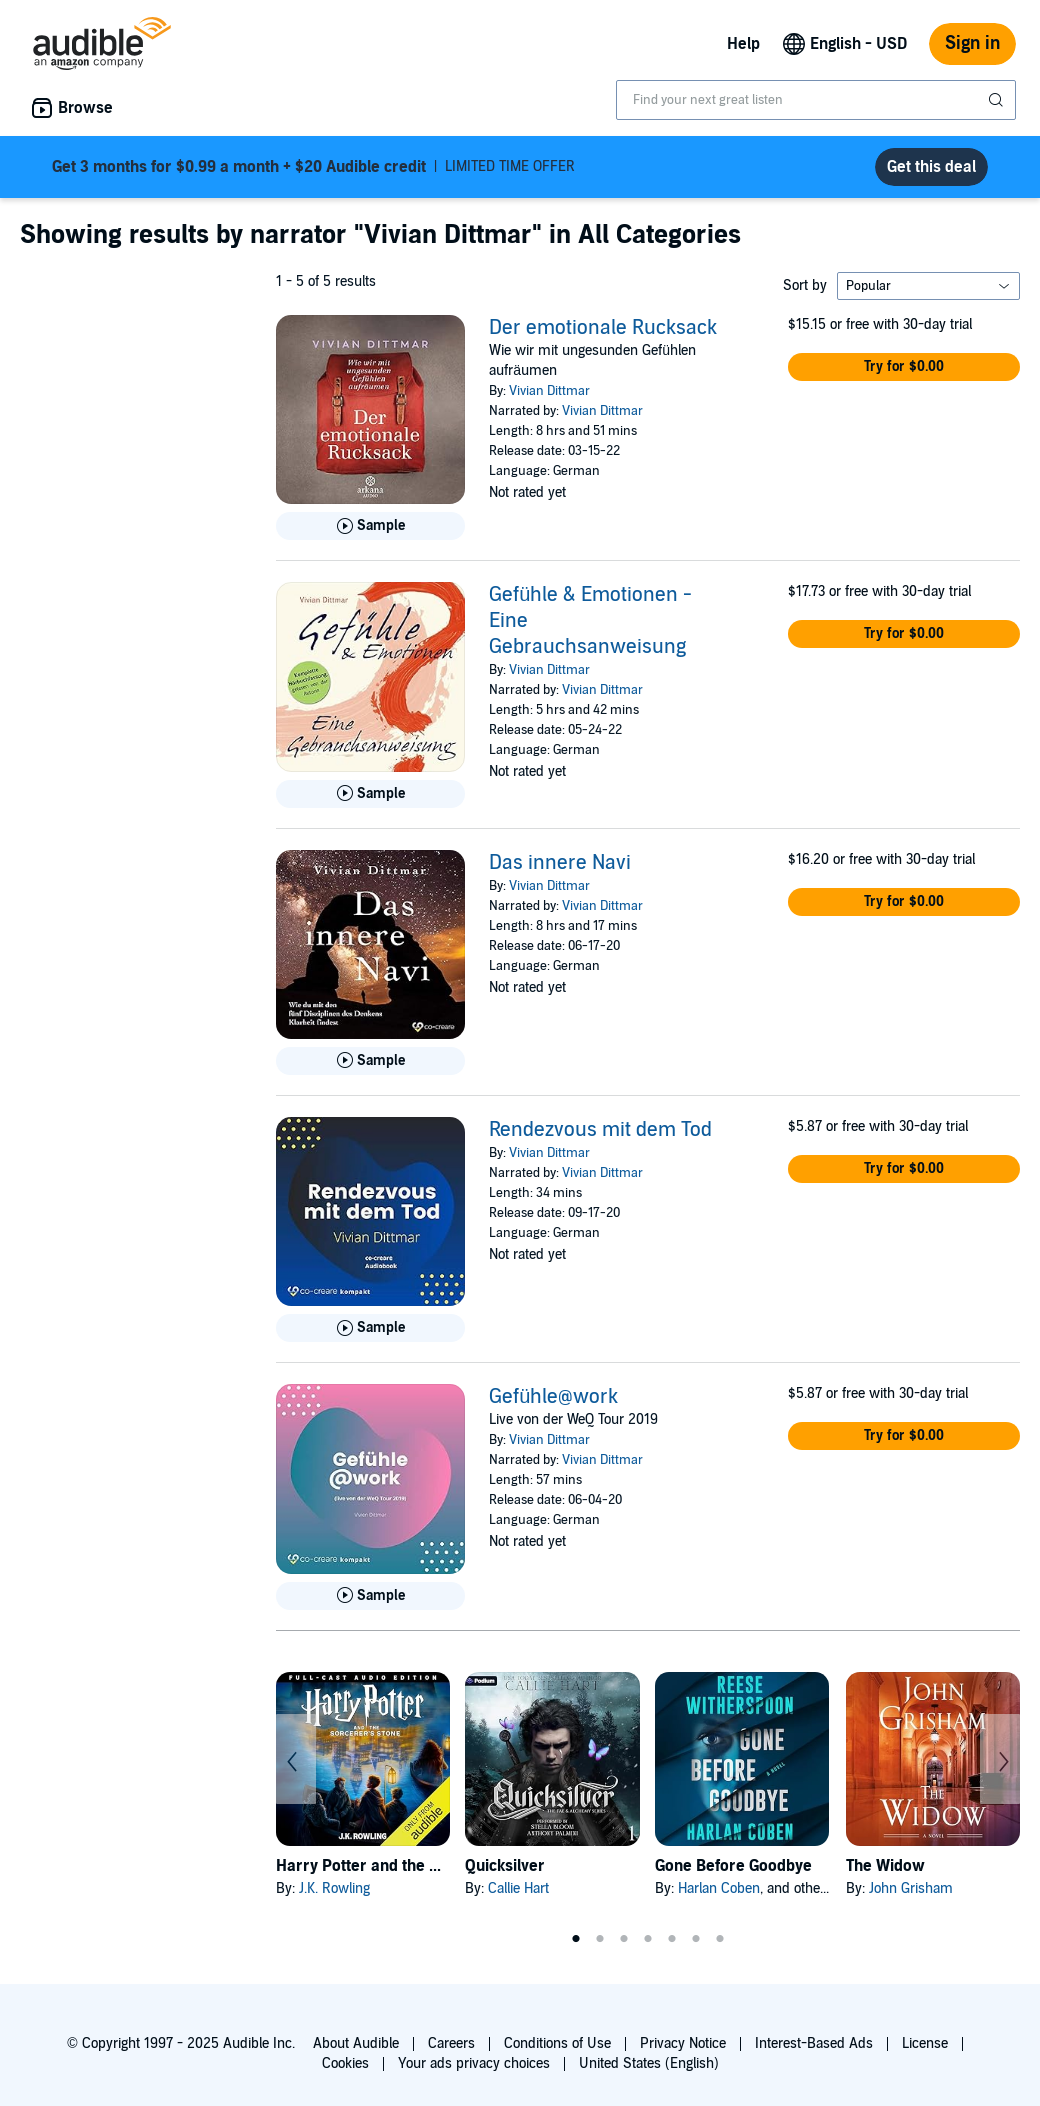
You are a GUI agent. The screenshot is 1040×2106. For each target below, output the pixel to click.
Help (743, 44)
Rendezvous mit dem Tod (600, 1130)
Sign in (972, 43)
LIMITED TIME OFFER (313, 167)
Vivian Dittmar (549, 391)
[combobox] (816, 100)
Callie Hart (518, 1888)
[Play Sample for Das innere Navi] (370, 1061)
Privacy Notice (683, 2043)
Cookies (345, 2063)
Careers (451, 2043)
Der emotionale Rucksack (603, 328)
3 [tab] (624, 1939)
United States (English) (649, 2063)
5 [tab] (672, 1939)
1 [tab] (576, 1939)
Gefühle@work (553, 1397)
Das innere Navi (560, 863)
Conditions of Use (557, 2043)
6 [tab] (696, 1939)
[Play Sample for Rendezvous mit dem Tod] (370, 1328)
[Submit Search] (998, 100)
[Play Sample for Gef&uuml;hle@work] (370, 1596)
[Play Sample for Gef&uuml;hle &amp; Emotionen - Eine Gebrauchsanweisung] (370, 794)
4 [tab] (648, 1939)
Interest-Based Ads (814, 2043)
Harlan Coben (719, 1888)
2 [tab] (600, 1939)
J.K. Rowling (334, 1888)
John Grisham (911, 1888)
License (925, 2043)
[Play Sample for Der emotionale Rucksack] (370, 526)
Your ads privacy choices (474, 2063)
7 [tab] (720, 1939)
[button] (904, 367)
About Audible (356, 2043)
